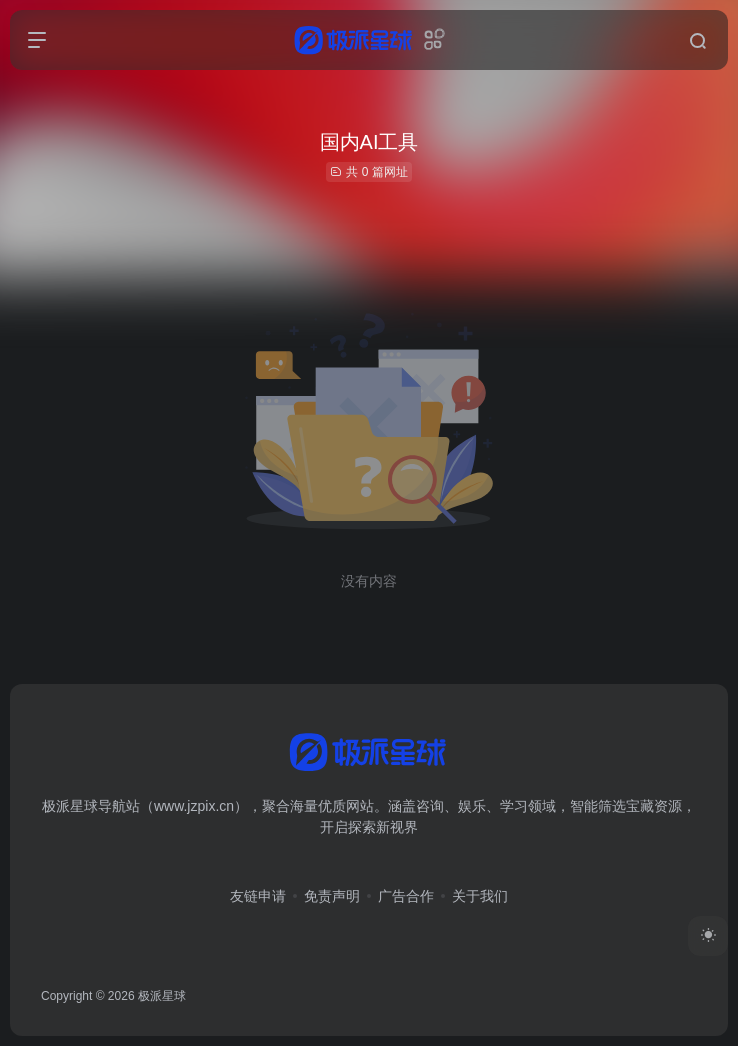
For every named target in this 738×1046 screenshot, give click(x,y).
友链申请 (258, 896)
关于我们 (480, 896)
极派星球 (162, 996)
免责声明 (332, 896)
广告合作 (406, 896)
